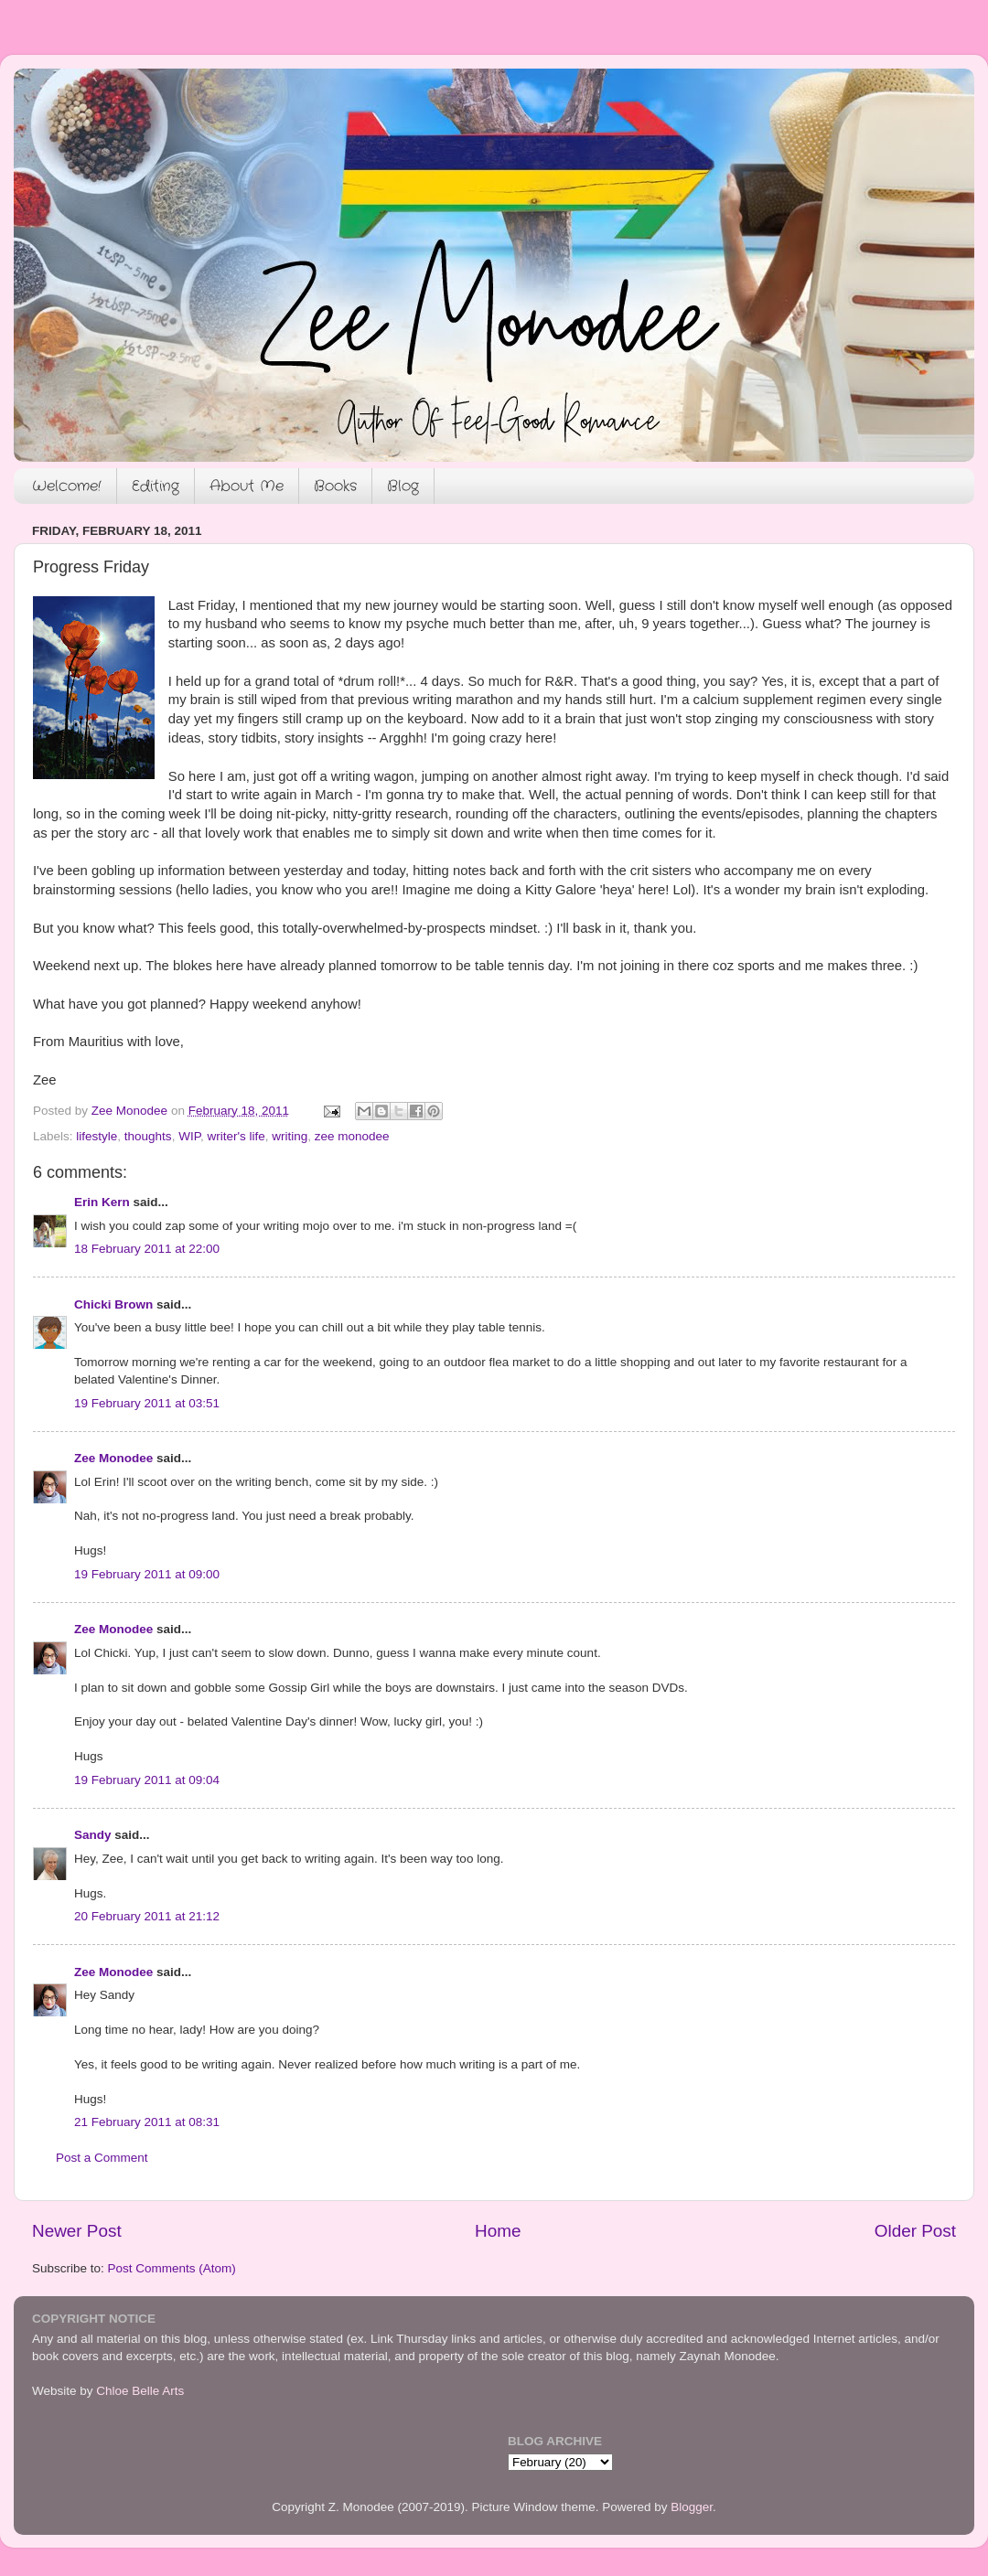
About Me (246, 486)
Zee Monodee (113, 1458)
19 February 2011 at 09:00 (147, 1574)
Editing (155, 486)
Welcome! (67, 486)
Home (498, 2230)
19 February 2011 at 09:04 (147, 1780)
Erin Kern (102, 1202)
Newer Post (77, 2230)
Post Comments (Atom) (172, 2268)
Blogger (692, 2507)
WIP (189, 1136)
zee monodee (352, 1136)
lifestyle (96, 1136)
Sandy (93, 1835)
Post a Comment (102, 2157)
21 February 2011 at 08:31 (147, 2122)
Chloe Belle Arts (140, 2391)
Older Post (915, 2230)
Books (335, 486)
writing (289, 1136)
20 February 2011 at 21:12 (147, 1916)
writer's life (235, 1136)
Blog (403, 486)
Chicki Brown (113, 1304)
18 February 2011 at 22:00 (147, 1249)
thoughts (148, 1136)
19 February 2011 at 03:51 (147, 1403)
